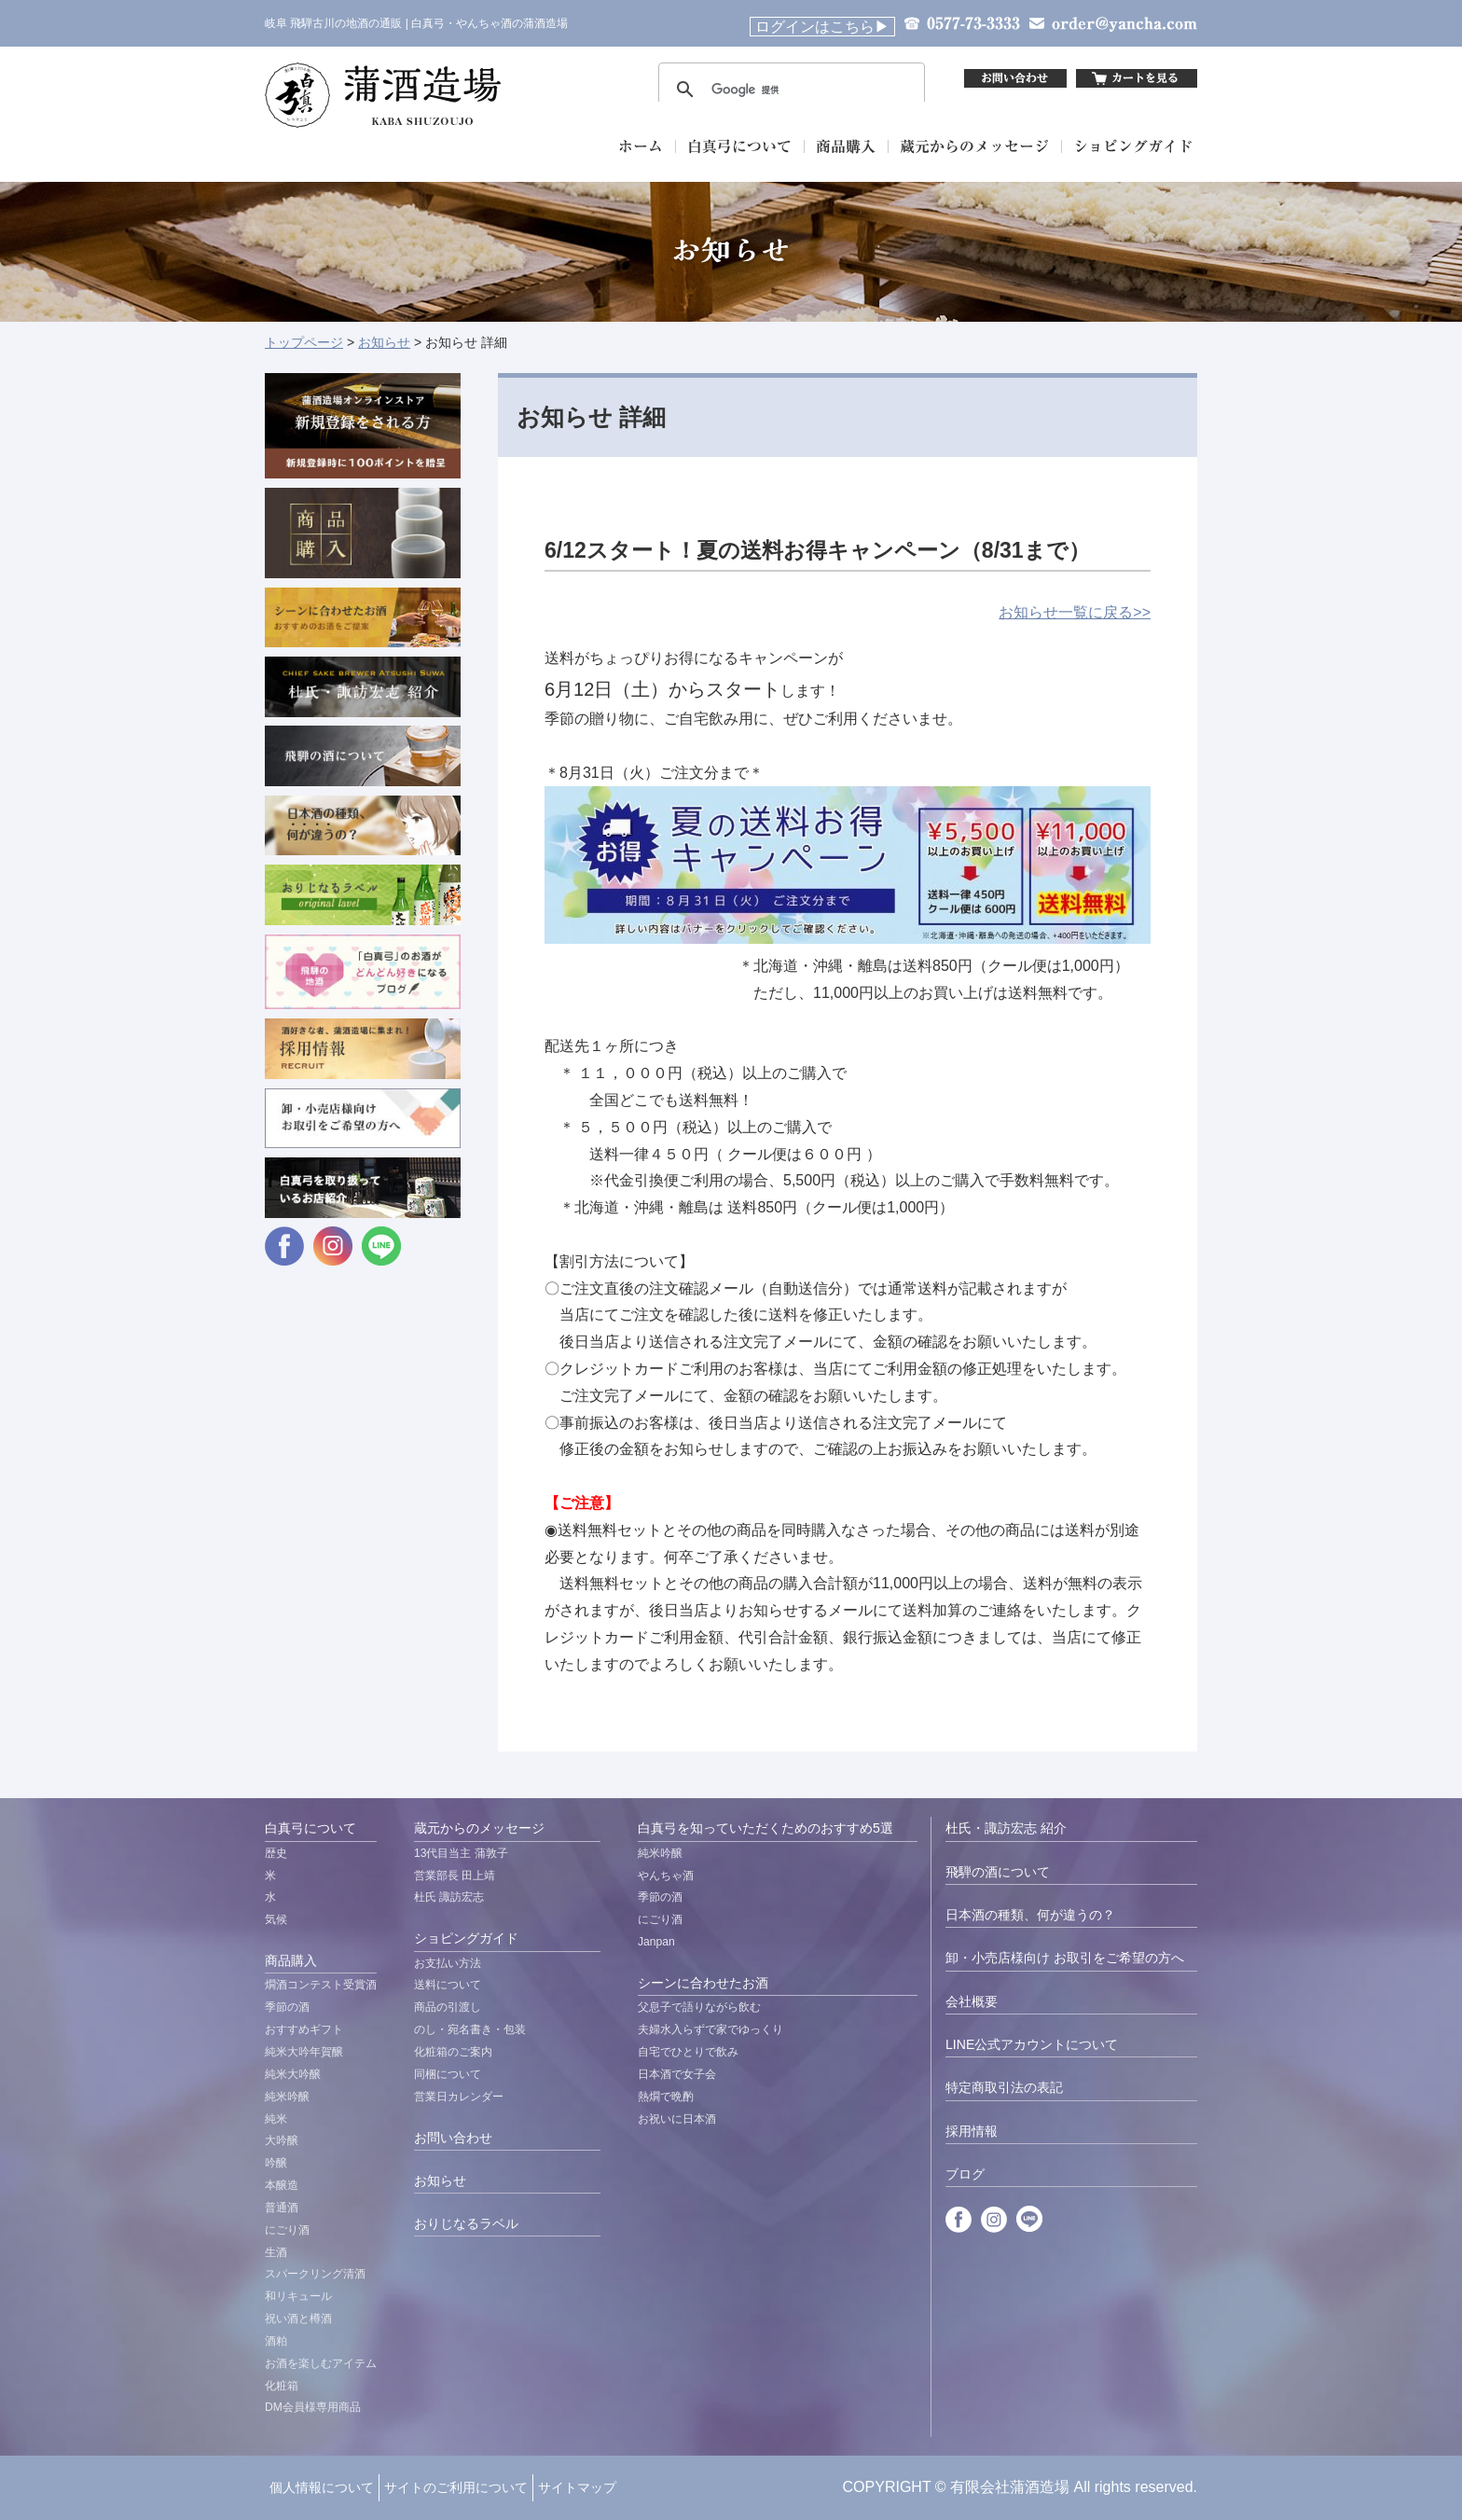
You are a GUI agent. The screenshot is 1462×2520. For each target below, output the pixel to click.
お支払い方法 (447, 1963)
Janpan (656, 1941)
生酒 (276, 2252)
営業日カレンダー (458, 2096)
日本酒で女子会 (677, 2074)
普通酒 (281, 2207)
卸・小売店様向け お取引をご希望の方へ (1064, 1957)
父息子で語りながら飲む (699, 2007)
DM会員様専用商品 (313, 2407)
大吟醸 (281, 2140)
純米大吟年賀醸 (304, 2051)
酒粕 (276, 2340)
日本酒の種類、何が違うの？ (1030, 1914)
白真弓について (310, 1828)
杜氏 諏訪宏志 (449, 1897)
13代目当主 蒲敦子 (461, 1853)
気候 (276, 1919)
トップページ (304, 342)
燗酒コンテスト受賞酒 (321, 1984)
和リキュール (298, 2296)
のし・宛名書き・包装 (470, 2029)
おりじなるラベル (466, 2223)
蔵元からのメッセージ (479, 1828)
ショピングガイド (466, 1938)
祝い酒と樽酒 (298, 2318)
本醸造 (281, 2185)
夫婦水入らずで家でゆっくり (710, 2029)
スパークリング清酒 (315, 2273)
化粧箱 (281, 2385)
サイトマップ (577, 2487)
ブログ (965, 2174)
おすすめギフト (304, 2029)
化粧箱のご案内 (453, 2051)
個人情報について (321, 2487)
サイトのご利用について (456, 2487)
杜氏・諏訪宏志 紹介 (1006, 1828)
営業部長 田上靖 (454, 1875)
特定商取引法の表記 (1004, 2087)
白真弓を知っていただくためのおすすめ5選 (765, 1828)
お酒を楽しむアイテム (321, 2363)
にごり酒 (287, 2229)
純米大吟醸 (293, 2074)
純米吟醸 (287, 2096)
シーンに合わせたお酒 (703, 1982)
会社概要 (971, 2001)
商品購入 (291, 1960)
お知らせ (384, 342)
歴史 (276, 1853)
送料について (447, 1984)
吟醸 (276, 2162)
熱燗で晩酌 (666, 2096)
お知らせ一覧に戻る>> (1075, 612)
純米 (276, 2118)
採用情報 (971, 2131)
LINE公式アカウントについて (1031, 2044)
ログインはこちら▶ (822, 27)
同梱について (447, 2074)
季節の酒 (287, 2007)
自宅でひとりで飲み (688, 2051)
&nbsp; (791, 78)
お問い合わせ (453, 2137)
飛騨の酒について (997, 1871)
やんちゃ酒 (666, 1875)
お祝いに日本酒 (677, 2118)
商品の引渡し (447, 2007)
